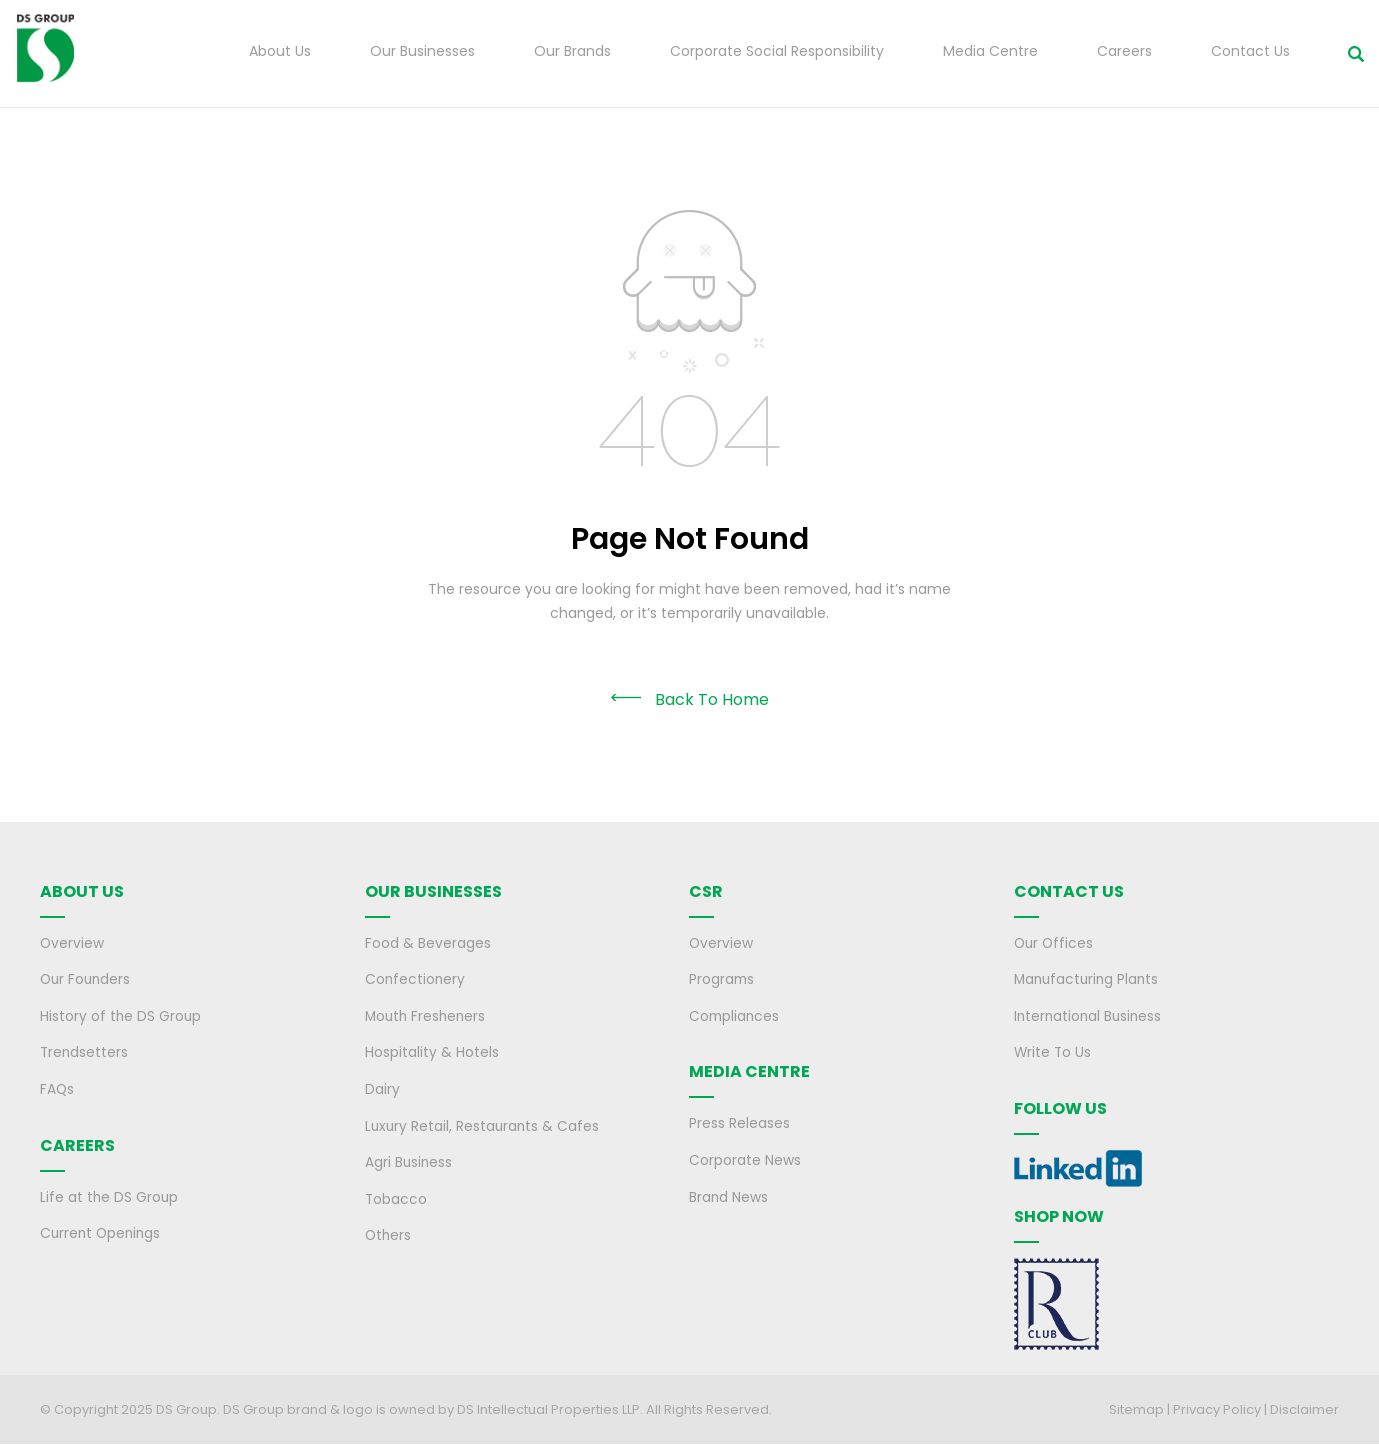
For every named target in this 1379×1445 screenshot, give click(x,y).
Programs (722, 981)
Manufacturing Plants (1089, 981)
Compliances (735, 1017)
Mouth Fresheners (427, 1017)
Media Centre (990, 52)
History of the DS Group (121, 1017)
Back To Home (712, 701)
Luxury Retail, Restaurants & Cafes (484, 1125)
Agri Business (409, 1161)
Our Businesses (422, 52)
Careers (1124, 52)
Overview (72, 945)
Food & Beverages (428, 945)
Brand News (729, 1196)
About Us (280, 52)
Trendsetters (85, 1053)
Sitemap (1136, 1409)
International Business (1090, 1017)
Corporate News (745, 1160)
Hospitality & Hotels (432, 1053)
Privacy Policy (1217, 1409)
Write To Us (1053, 1053)
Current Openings (102, 1232)
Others (389, 1233)
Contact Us (1250, 52)
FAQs (57, 1089)
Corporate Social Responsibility (777, 52)
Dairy (382, 1089)
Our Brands (572, 52)
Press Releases (739, 1124)
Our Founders (87, 981)
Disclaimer (1304, 1409)
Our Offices (1055, 945)
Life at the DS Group (110, 1196)
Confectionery (416, 981)
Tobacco (396, 1197)
